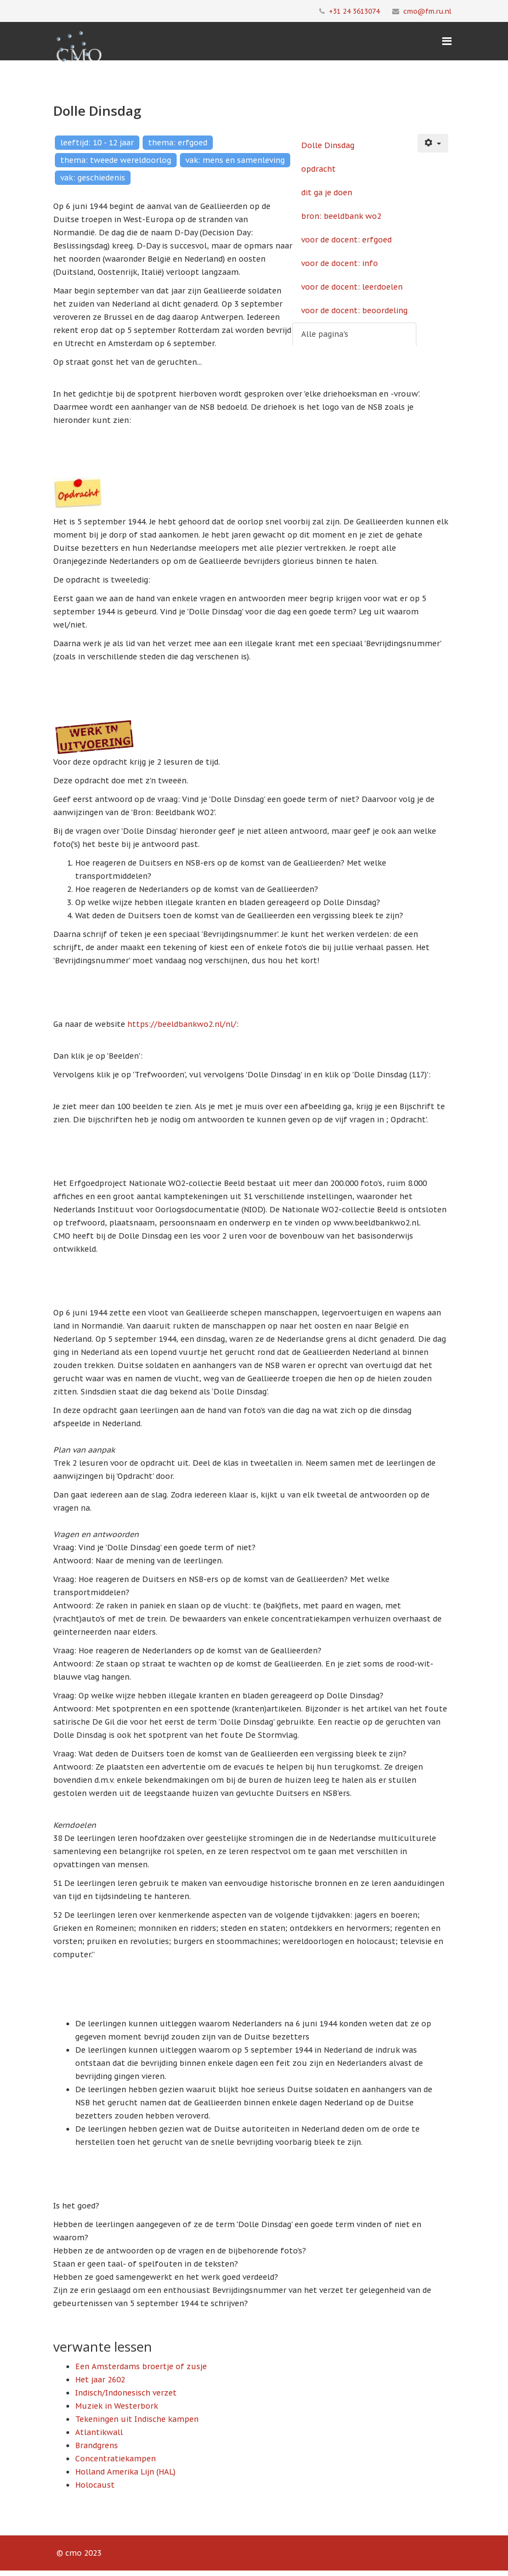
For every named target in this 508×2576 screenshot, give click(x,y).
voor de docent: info (339, 263)
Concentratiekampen (115, 2459)
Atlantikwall (99, 2432)
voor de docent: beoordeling (354, 310)
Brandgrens (96, 2445)
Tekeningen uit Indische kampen (137, 2419)
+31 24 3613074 (354, 11)
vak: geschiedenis (92, 178)
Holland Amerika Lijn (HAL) (125, 2472)
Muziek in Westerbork (116, 2406)
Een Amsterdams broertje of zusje (141, 2366)
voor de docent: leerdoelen (352, 287)
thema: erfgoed (177, 143)
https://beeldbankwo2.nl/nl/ (181, 1024)
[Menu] (446, 41)
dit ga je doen (326, 192)
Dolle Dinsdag (327, 145)
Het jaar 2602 (100, 2380)
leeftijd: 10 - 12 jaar (97, 143)
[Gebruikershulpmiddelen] (432, 143)
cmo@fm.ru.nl (427, 11)
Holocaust (95, 2485)
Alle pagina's (324, 334)
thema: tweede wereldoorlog (115, 160)
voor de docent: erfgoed (346, 240)
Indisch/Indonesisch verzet (126, 2393)
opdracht (318, 169)
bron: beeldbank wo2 (341, 216)
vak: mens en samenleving (235, 160)
